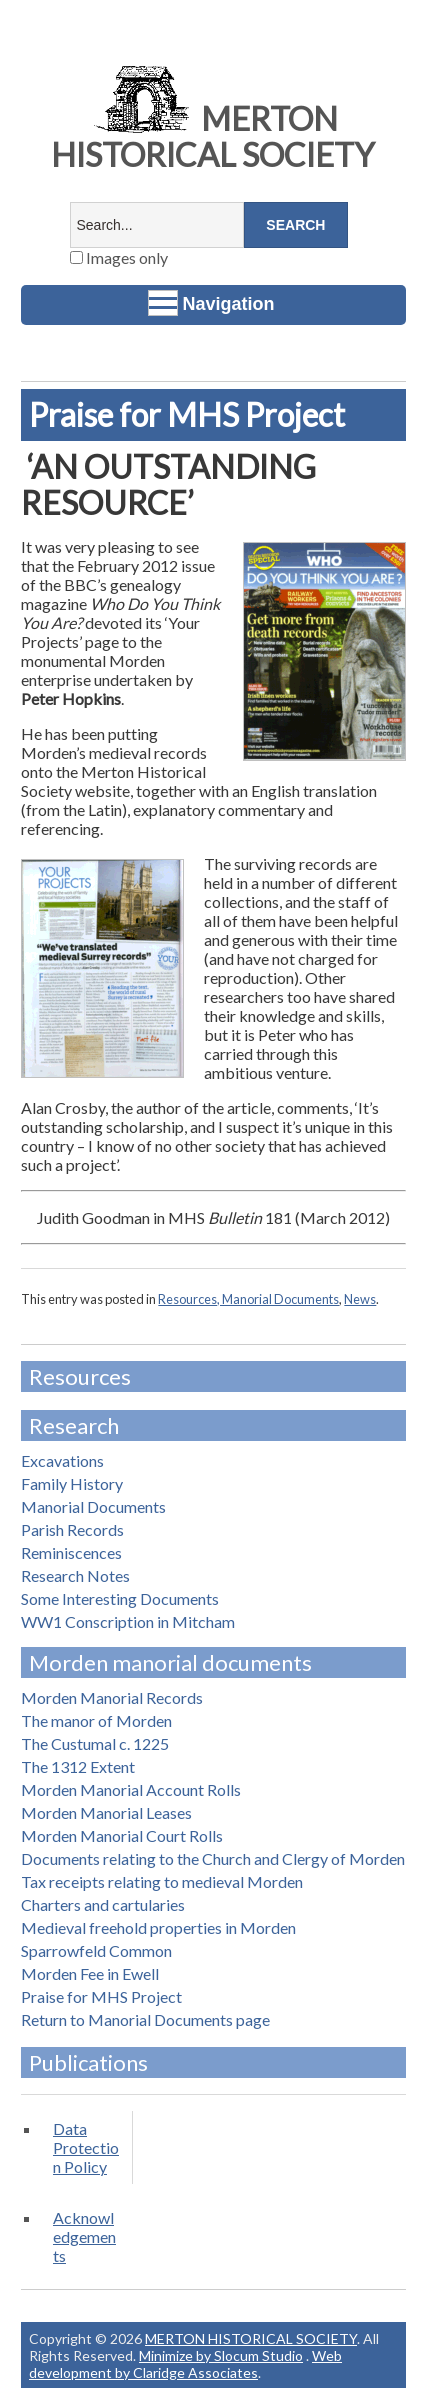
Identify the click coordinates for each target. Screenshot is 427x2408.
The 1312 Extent (78, 1766)
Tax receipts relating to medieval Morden (162, 1881)
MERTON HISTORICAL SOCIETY (213, 136)
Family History (72, 1483)
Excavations (62, 1460)
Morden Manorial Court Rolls (122, 1835)
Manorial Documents (93, 1506)
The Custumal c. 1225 (95, 1743)
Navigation (211, 303)
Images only (119, 257)
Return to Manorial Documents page (145, 2019)
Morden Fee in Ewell (90, 1973)
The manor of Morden (96, 1720)
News (360, 1299)
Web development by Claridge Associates (185, 2364)
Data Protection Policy (86, 2147)
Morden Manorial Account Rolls (131, 1789)
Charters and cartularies (103, 1904)
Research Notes (75, 1575)
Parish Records (72, 1529)
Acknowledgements (84, 2236)
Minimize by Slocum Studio (221, 2355)
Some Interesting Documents (120, 1598)
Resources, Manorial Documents (248, 1299)
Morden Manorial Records (112, 1697)
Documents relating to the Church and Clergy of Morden (213, 1858)
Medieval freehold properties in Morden (158, 1927)
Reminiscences (71, 1552)
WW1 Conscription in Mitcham (128, 1621)
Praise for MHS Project (101, 1996)
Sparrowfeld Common (96, 1950)
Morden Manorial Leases (106, 1812)
